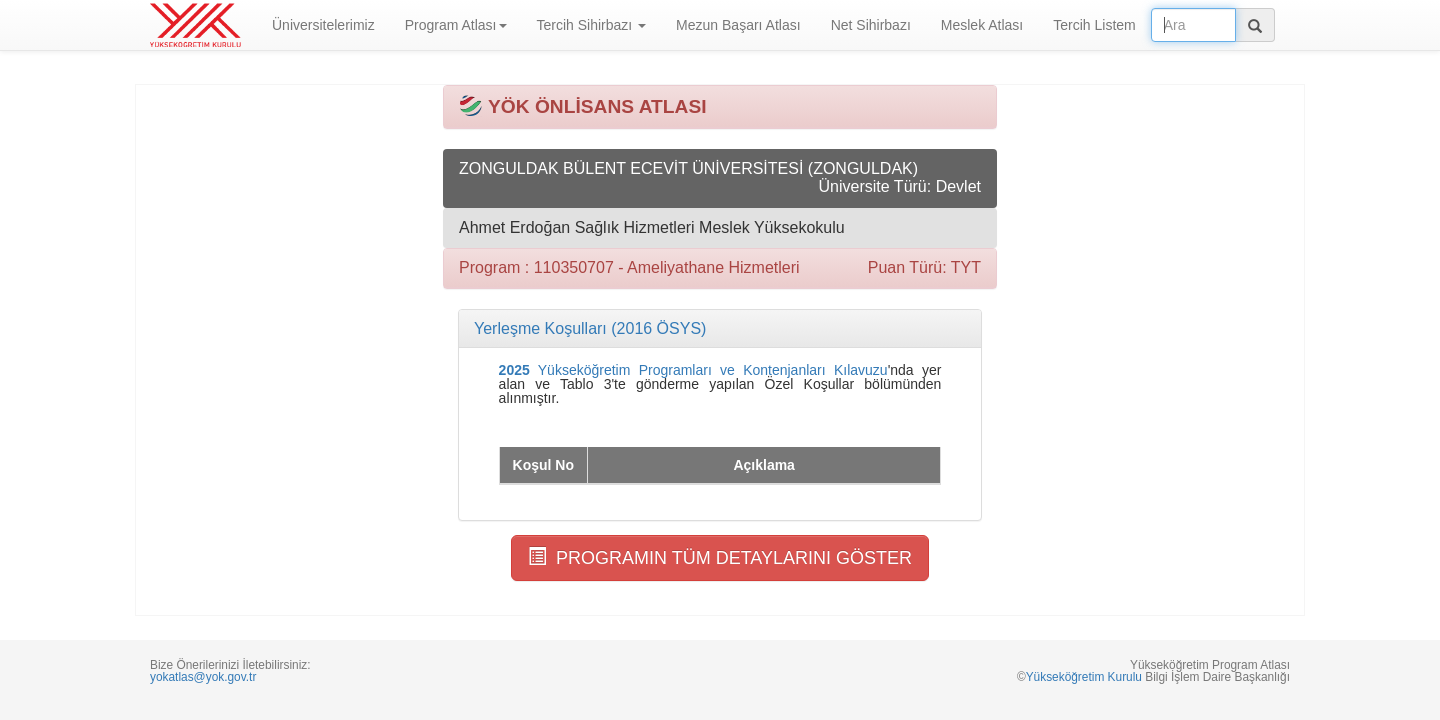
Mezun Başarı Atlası (738, 25)
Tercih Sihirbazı (592, 25)
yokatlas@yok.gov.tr (203, 677)
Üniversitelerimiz (323, 25)
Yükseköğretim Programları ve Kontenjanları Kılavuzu (693, 370)
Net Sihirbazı (871, 25)
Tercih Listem (1094, 25)
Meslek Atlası (982, 25)
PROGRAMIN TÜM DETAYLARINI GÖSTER (720, 557)
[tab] (720, 329)
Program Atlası (456, 25)
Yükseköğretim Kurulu (1084, 677)
